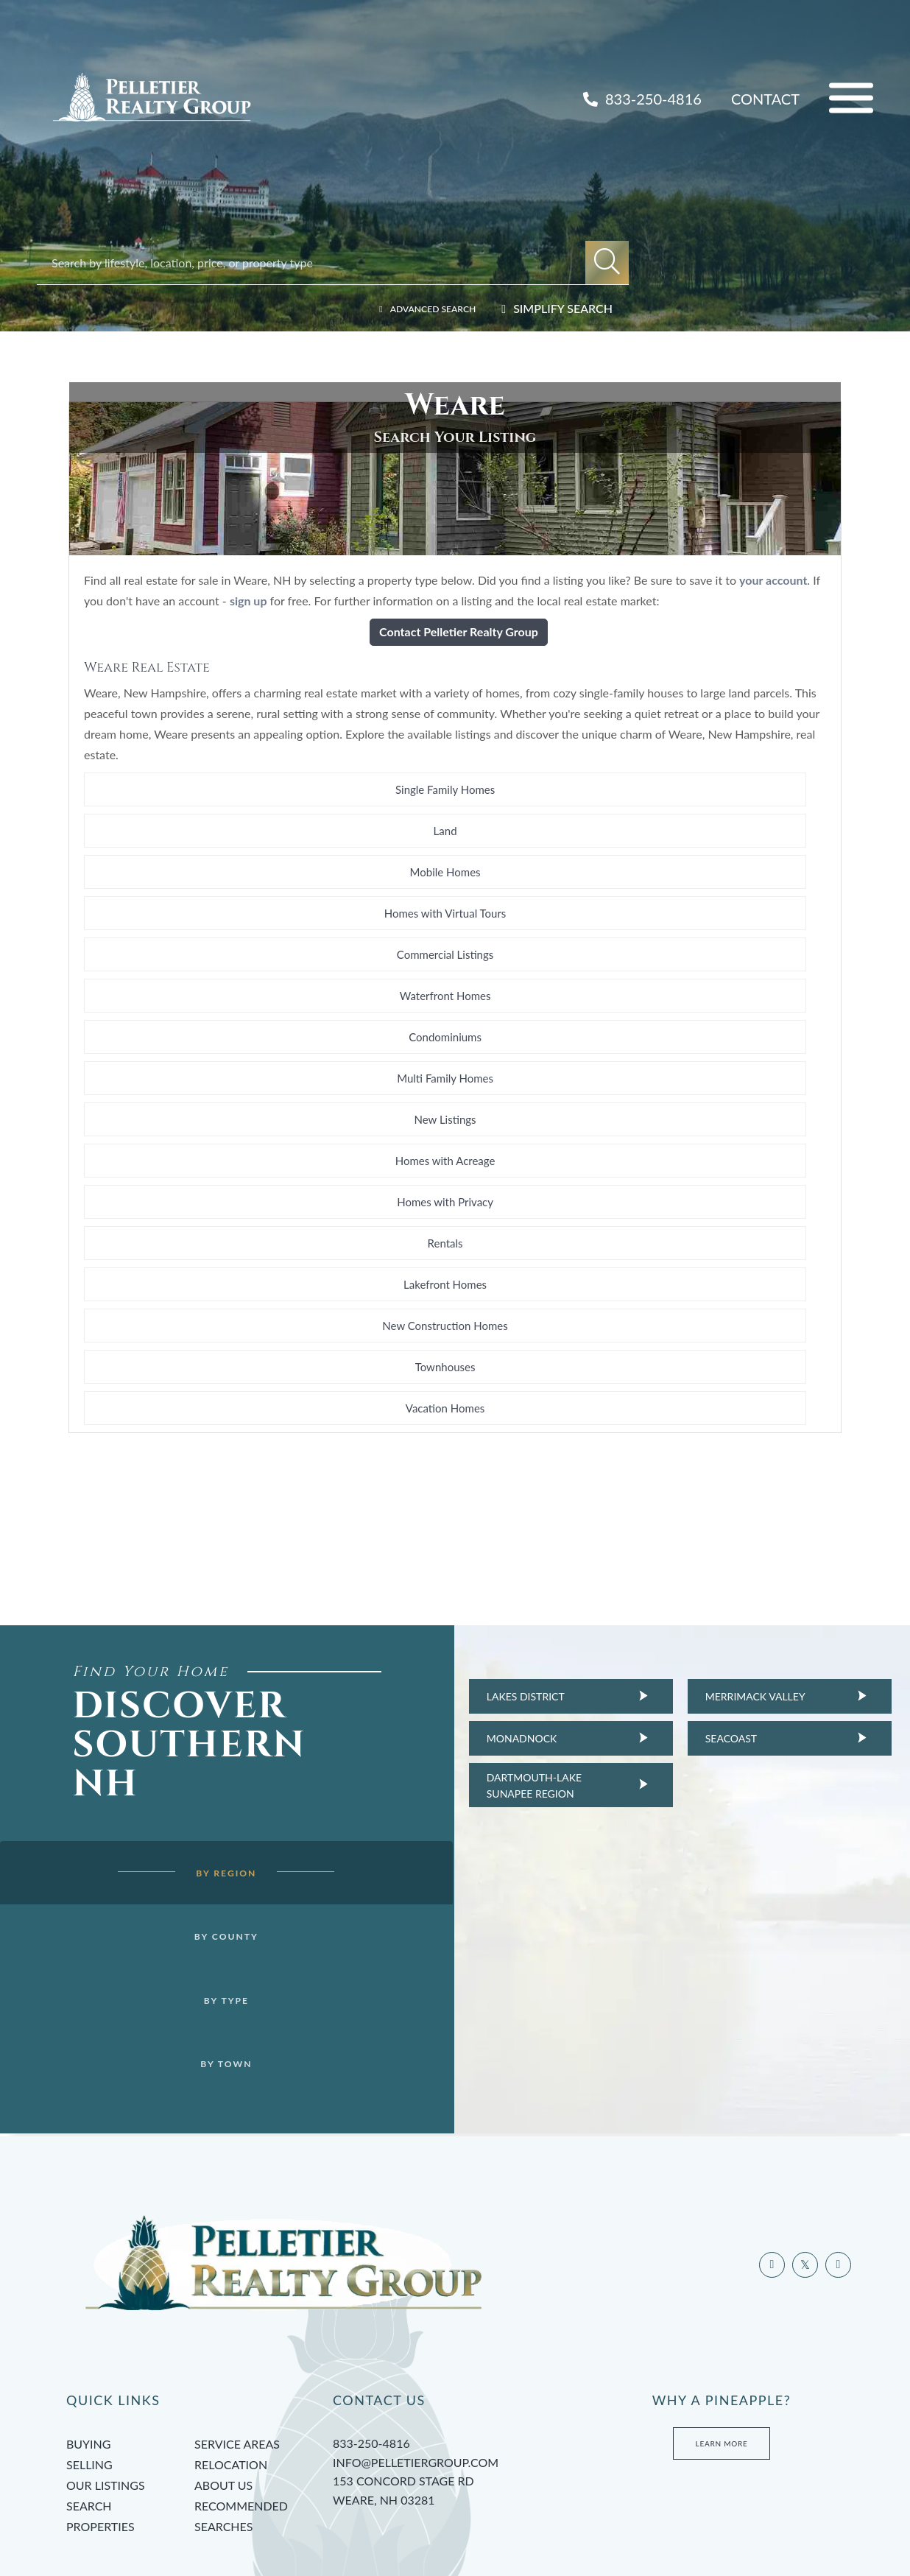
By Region (203, 1638)
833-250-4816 (642, 99)
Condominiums (205, 1013)
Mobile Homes (704, 930)
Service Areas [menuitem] (237, 2327)
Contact (765, 99)
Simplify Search (563, 308)
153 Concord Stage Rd (455, 2374)
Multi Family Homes (455, 1013)
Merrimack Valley (727, 1425)
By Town (204, 1838)
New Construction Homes (455, 1095)
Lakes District (498, 1425)
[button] (607, 262)
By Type (203, 1771)
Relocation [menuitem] (230, 2347)
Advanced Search (419, 308)
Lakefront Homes (205, 1095)
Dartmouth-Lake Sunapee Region (506, 1514)
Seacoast (703, 1467)
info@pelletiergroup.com (415, 2344)
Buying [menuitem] (88, 2327)
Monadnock (494, 1467)
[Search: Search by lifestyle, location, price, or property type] (318, 262)
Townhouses (704, 1095)
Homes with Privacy (455, 1054)
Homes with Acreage (205, 1054)
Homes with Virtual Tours (205, 972)
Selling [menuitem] (89, 2347)
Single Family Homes (205, 930)
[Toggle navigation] (851, 98)
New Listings (705, 1013)
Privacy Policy (315, 2514)
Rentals (704, 1054)
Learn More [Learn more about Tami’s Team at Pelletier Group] (722, 2326)
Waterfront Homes (705, 972)
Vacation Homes (205, 1137)
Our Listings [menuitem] (105, 2368)
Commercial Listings (454, 972)
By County (203, 1705)
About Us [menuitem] (223, 2368)
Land (455, 930)
